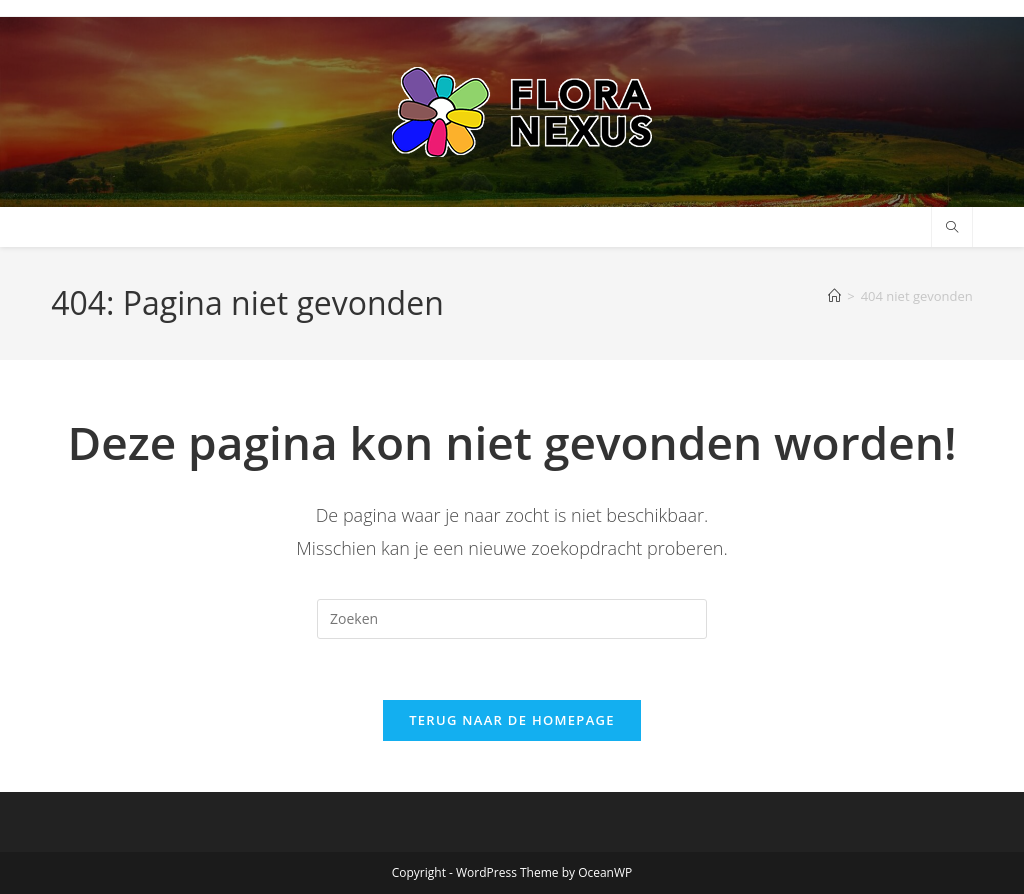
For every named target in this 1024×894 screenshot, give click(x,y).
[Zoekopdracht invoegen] (512, 619)
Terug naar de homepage (512, 720)
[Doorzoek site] (952, 228)
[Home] (834, 296)
